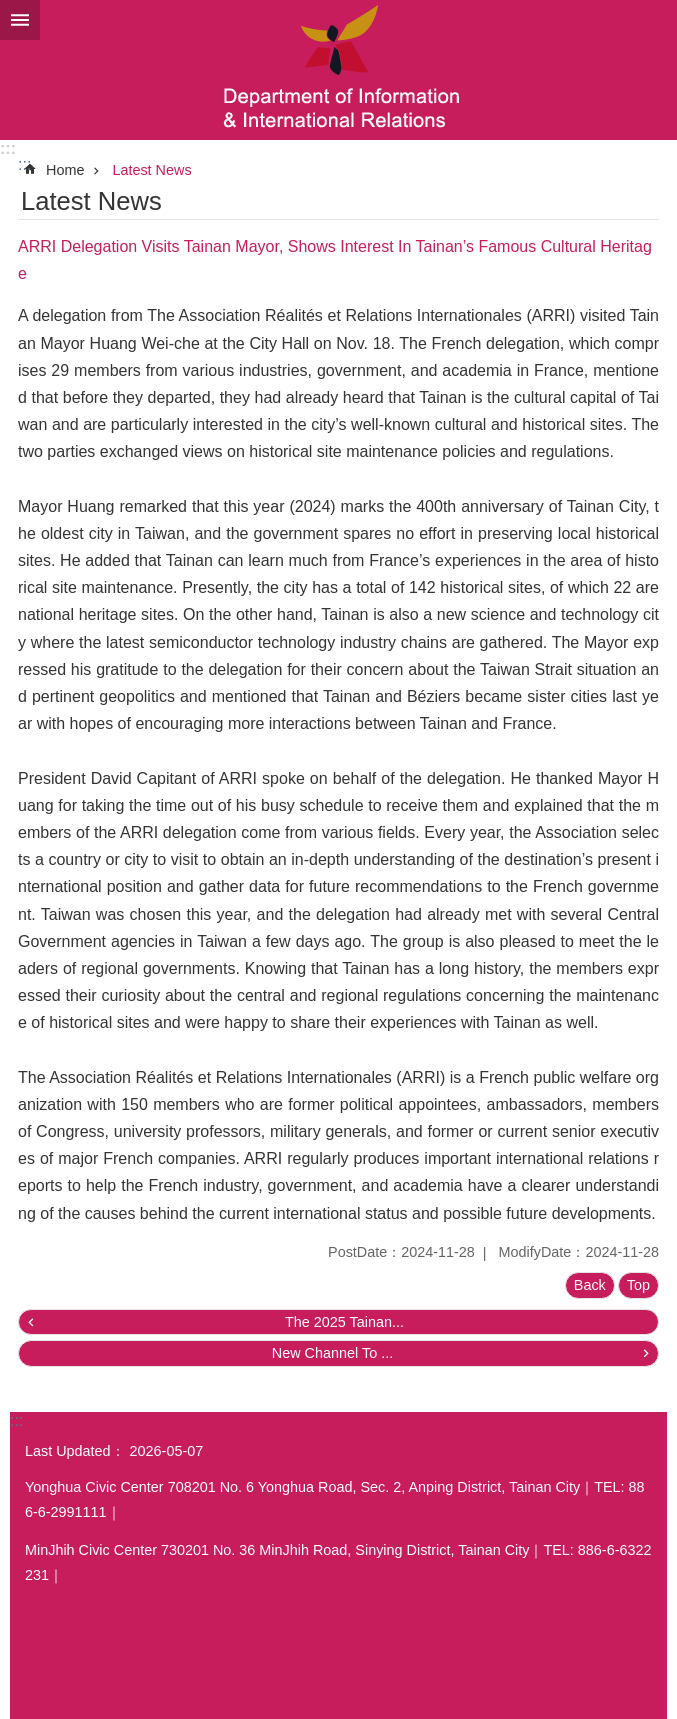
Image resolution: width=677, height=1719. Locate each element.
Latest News (151, 170)
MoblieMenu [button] (20, 20)
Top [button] (638, 1285)
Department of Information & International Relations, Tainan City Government (338, 70)
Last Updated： (75, 1451)
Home (65, 170)
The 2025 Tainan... (344, 1322)
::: (8, 148)
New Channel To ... (332, 1353)
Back (590, 1285)
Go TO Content (10, 10)
